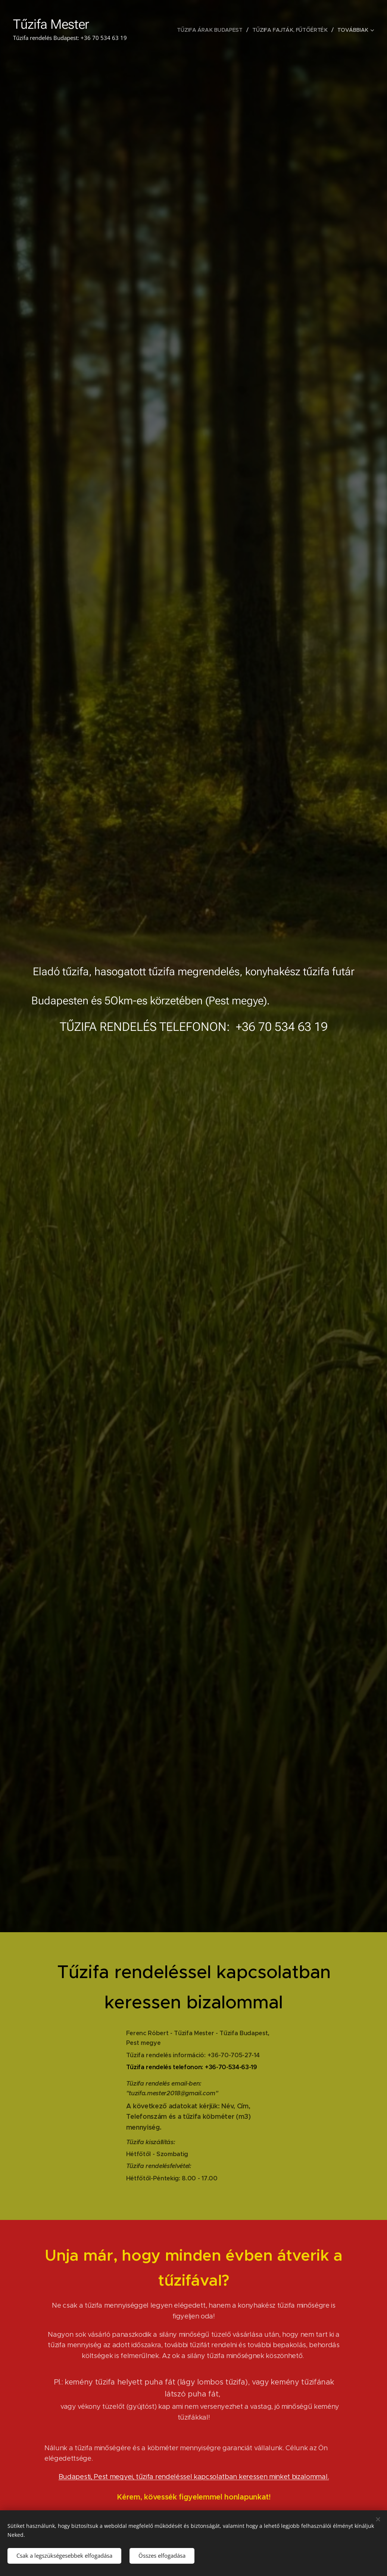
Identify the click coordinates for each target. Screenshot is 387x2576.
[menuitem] (212, 30)
